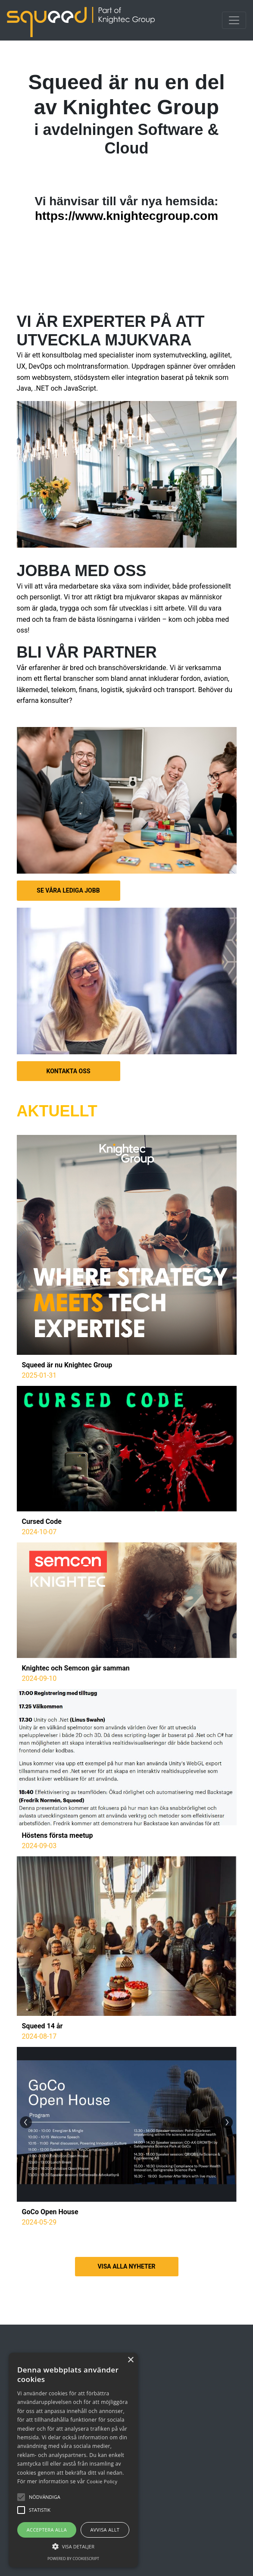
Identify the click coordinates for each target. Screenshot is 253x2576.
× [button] (130, 2360)
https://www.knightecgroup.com (126, 216)
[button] (44, 2497)
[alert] (73, 2460)
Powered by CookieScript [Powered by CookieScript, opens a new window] (73, 2558)
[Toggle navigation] (234, 20)
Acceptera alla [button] (47, 2529)
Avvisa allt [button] (104, 2529)
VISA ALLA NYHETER (126, 2266)
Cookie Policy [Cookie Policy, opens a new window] (102, 2481)
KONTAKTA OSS (69, 1071)
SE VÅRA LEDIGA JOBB (68, 890)
